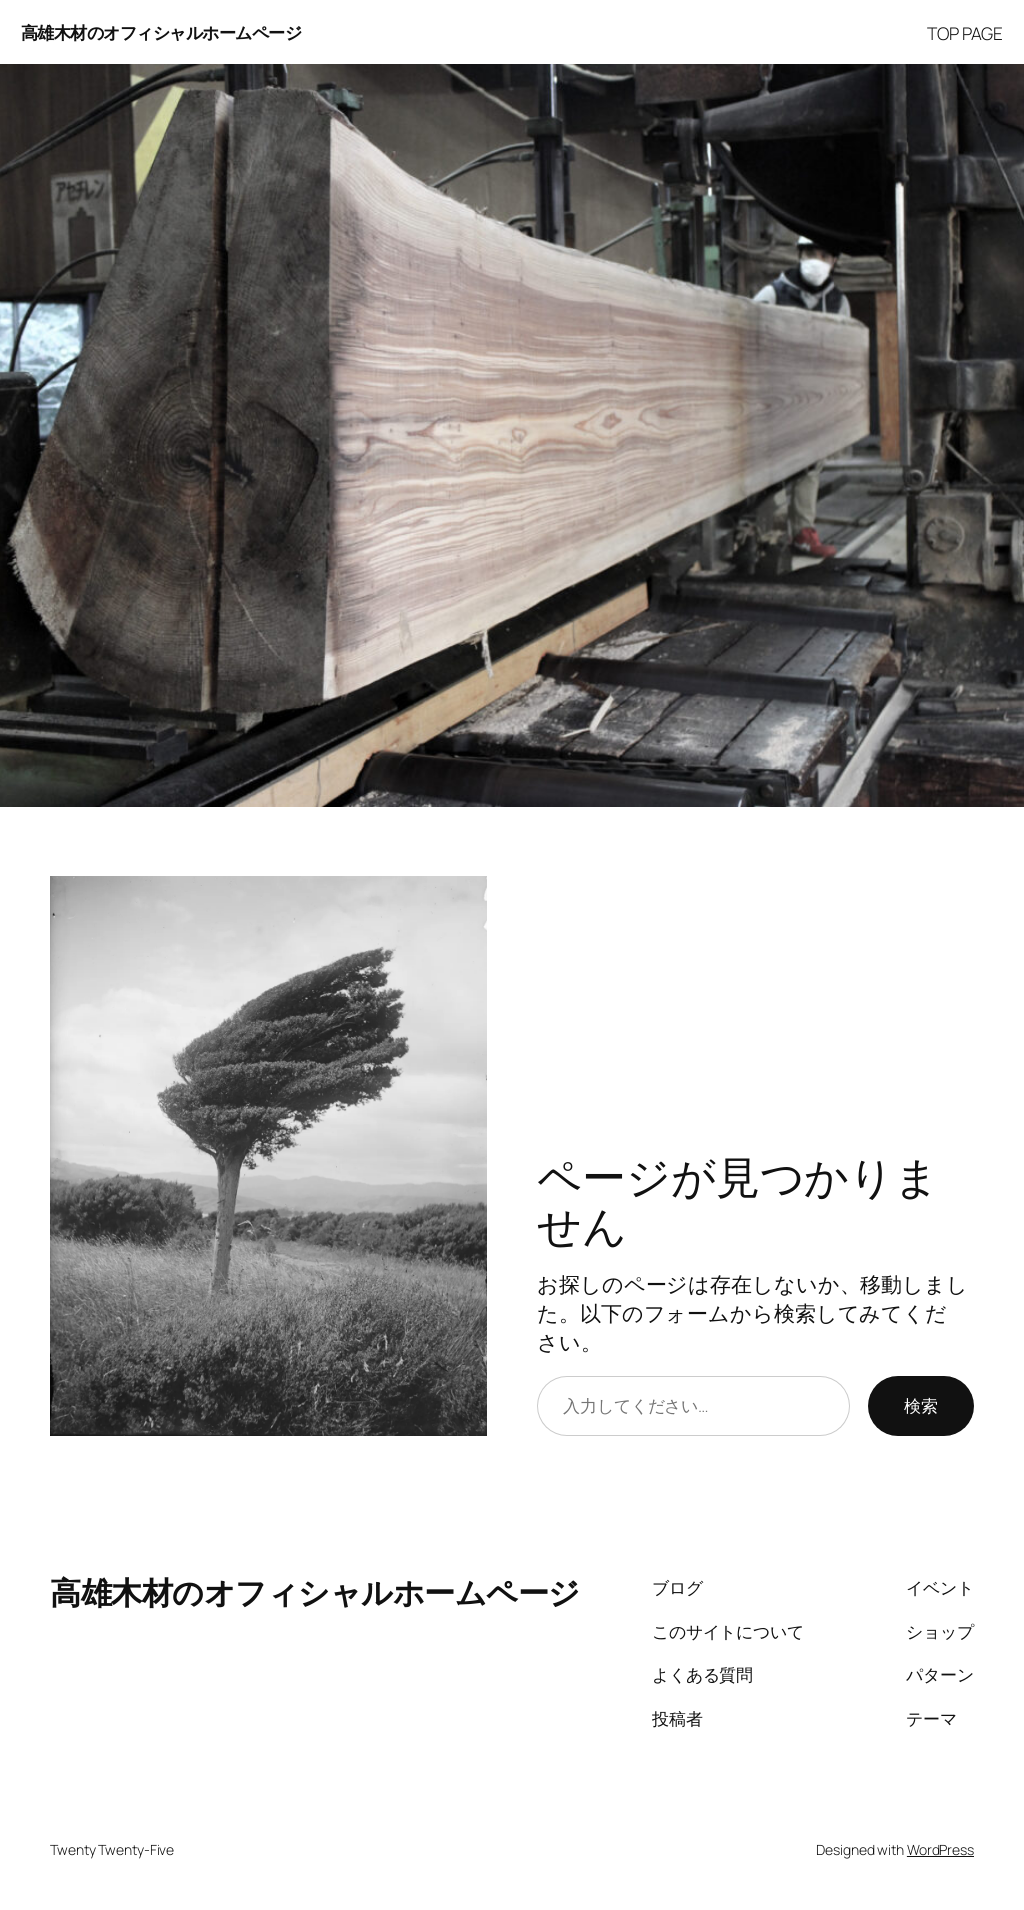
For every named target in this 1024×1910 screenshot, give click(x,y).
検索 (921, 1405)
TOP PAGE (965, 33)
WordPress (940, 1849)
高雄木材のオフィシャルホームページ (161, 32)
